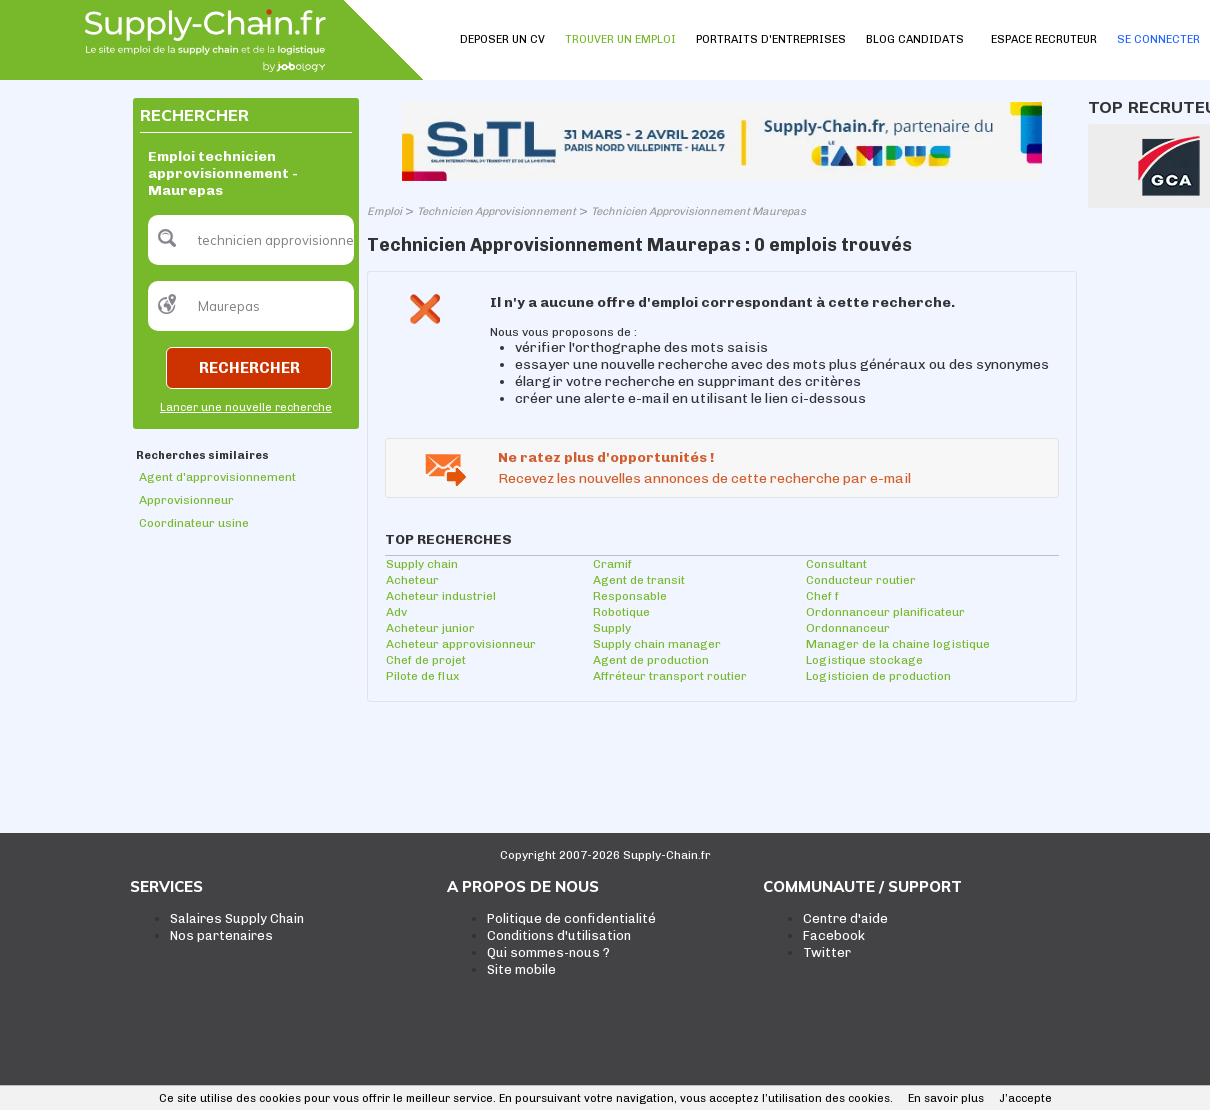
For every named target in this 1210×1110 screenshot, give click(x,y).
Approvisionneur (186, 500)
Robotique (621, 612)
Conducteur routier (861, 580)
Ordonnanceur (848, 628)
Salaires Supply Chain (237, 918)
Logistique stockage (864, 660)
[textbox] (251, 240)
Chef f (822, 596)
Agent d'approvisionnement (217, 477)
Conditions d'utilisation (559, 935)
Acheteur (412, 580)
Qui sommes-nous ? (548, 952)
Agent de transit (639, 580)
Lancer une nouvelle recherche (246, 407)
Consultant (836, 564)
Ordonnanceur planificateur (885, 612)
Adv (396, 612)
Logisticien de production (878, 676)
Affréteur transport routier (670, 676)
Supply (612, 628)
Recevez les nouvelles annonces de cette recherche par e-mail (704, 478)
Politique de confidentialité (571, 918)
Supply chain (422, 564)
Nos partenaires (221, 935)
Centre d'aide (845, 918)
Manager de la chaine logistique (898, 644)
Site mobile (521, 969)
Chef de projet (426, 660)
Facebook (834, 935)
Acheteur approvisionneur (461, 644)
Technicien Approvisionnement (496, 211)
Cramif (612, 564)
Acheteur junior (430, 628)
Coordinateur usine (194, 523)
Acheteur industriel (441, 596)
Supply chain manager (657, 644)
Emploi (384, 211)
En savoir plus (946, 1098)
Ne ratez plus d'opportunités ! (606, 457)
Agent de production (651, 660)
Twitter (827, 952)
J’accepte (1025, 1098)
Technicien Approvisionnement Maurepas (698, 211)
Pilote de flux (422, 676)
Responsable (630, 596)
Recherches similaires (202, 455)
